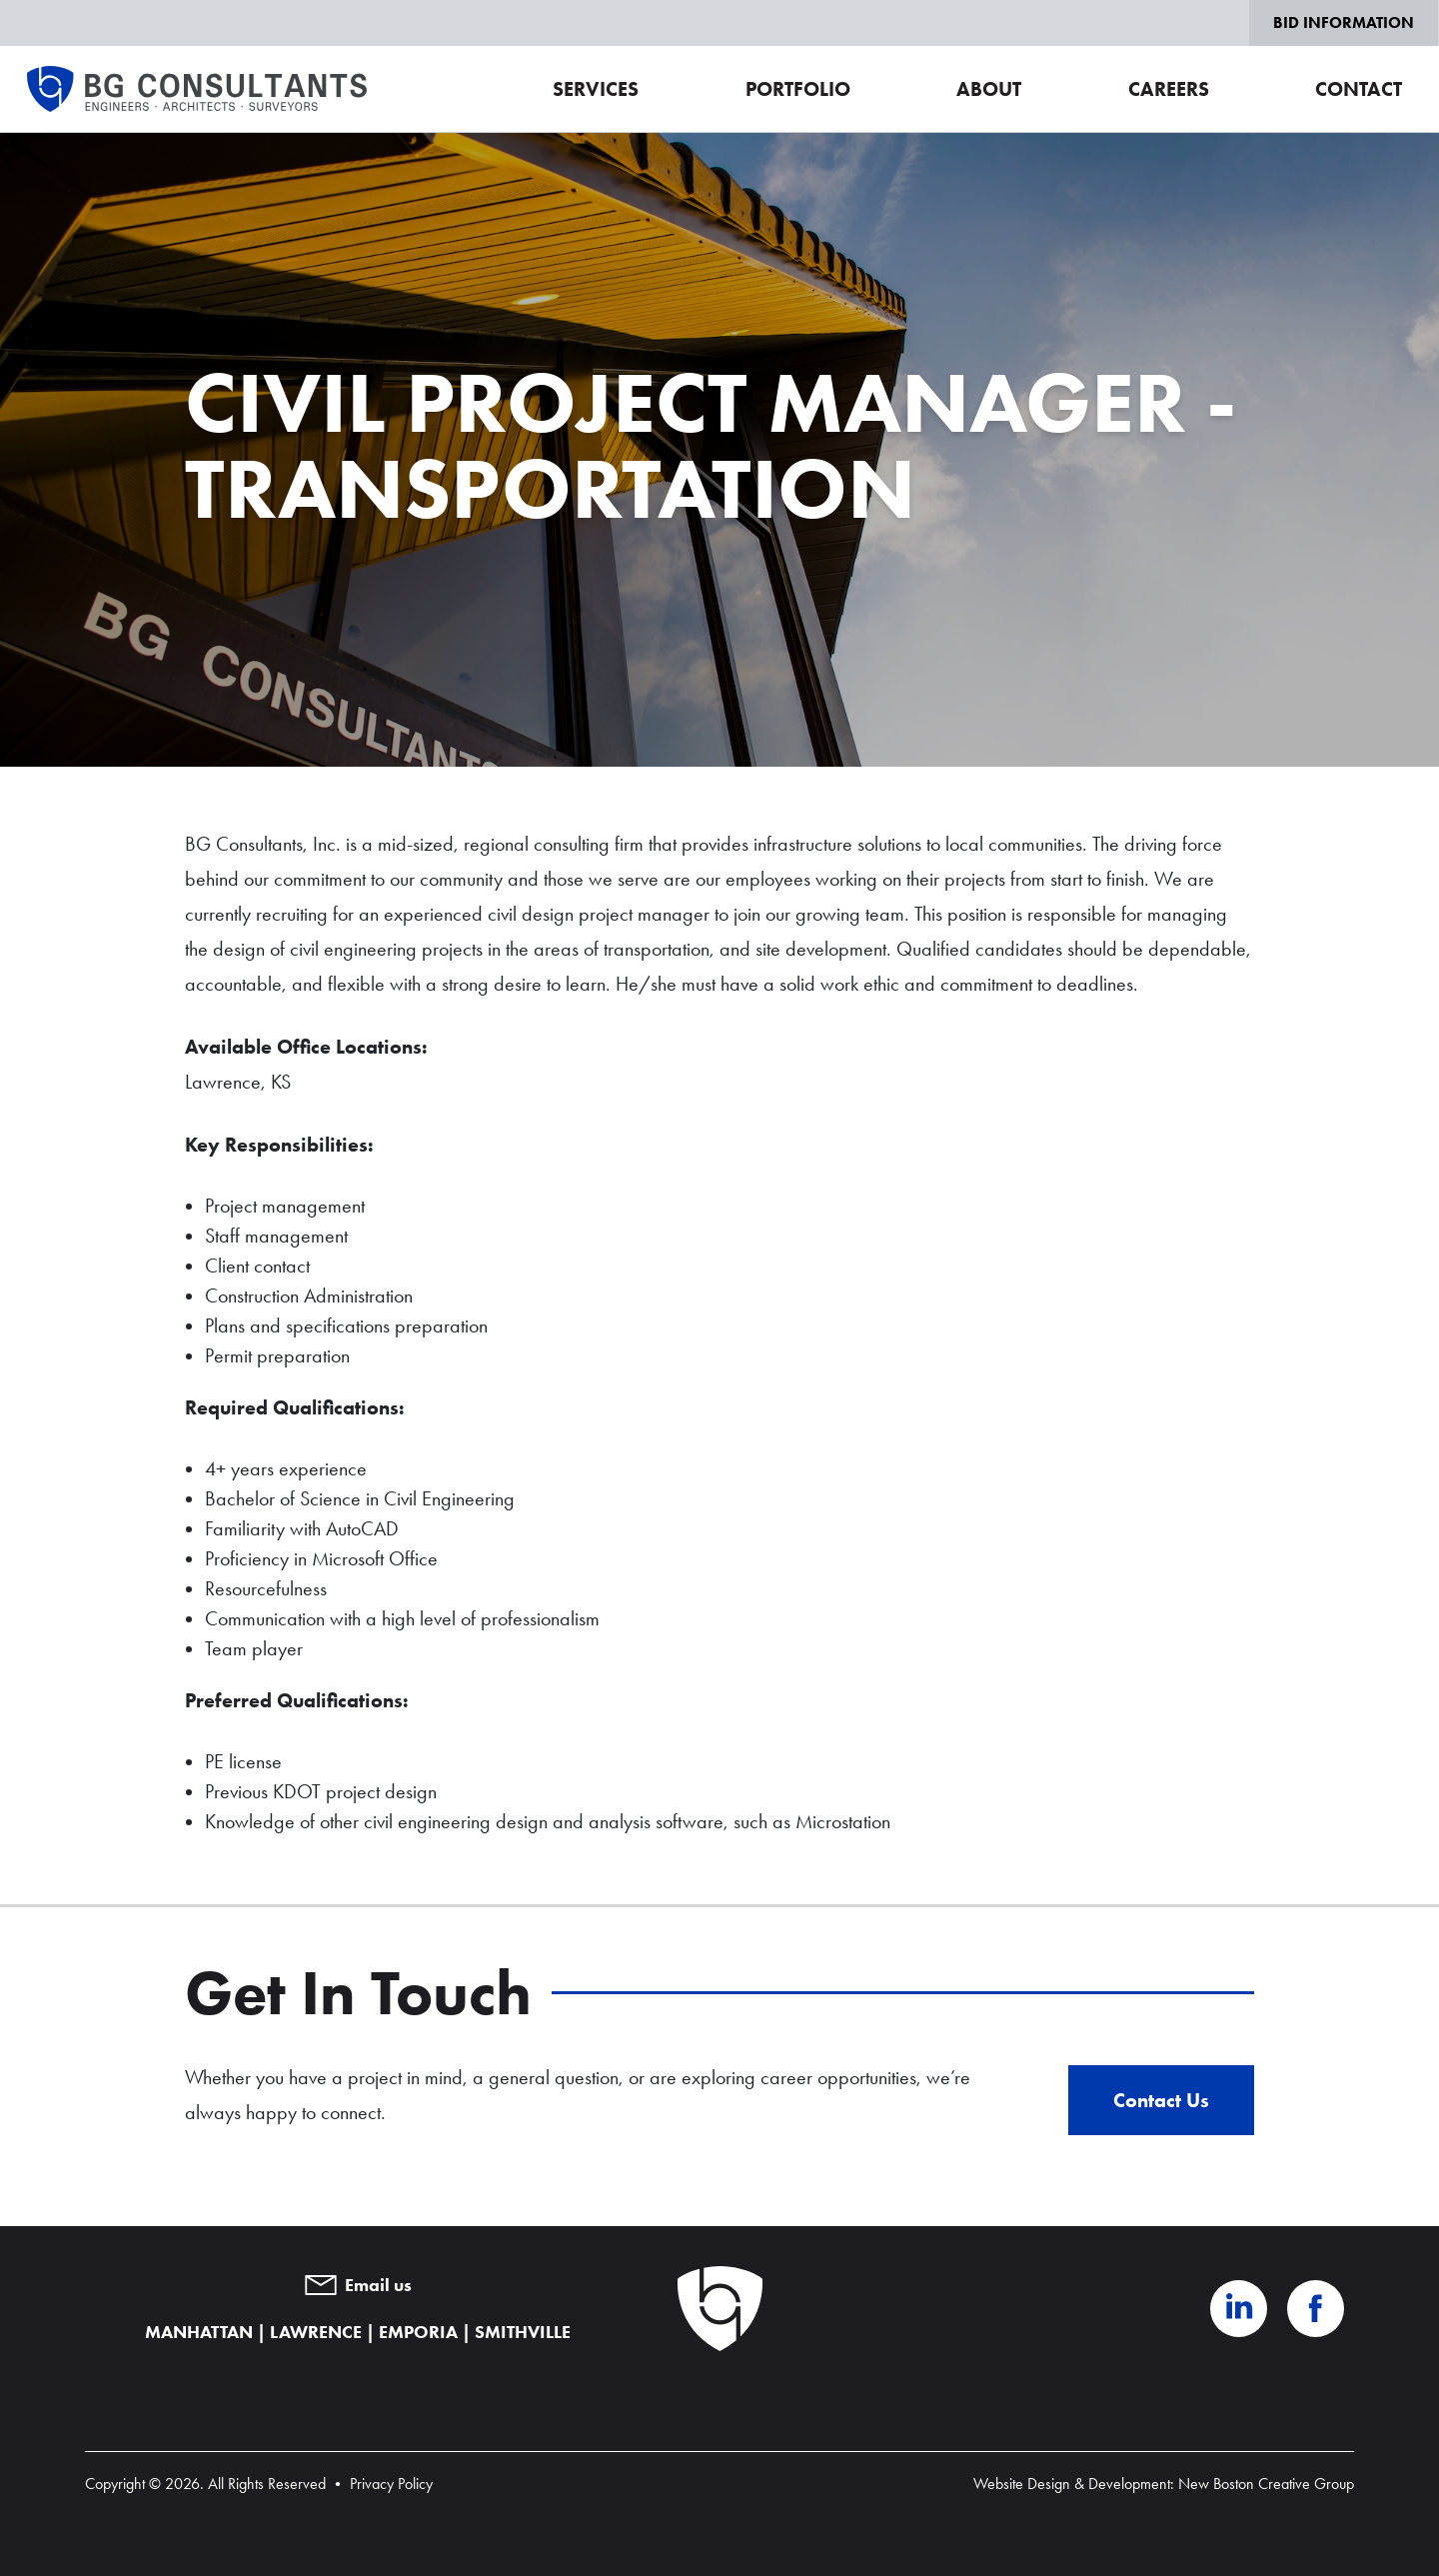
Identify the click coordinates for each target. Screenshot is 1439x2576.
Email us (358, 2285)
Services (596, 89)
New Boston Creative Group (1266, 2483)
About (988, 89)
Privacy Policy (391, 2483)
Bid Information (1343, 22)
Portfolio (797, 89)
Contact (1358, 89)
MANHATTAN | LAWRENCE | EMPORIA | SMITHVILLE (358, 2332)
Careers (1168, 89)
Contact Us (1161, 2100)
